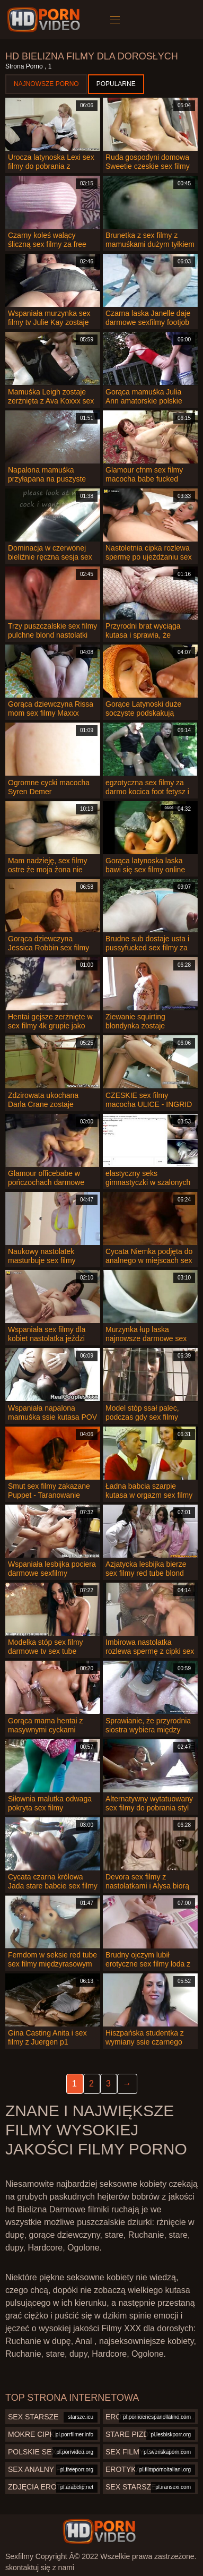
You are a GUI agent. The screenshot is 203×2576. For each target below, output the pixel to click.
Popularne (116, 84)
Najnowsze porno (46, 84)
